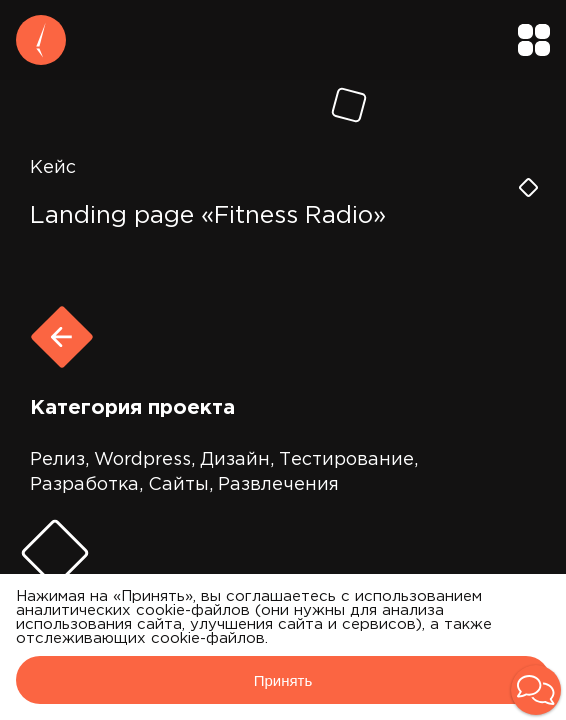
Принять (283, 680)
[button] (536, 690)
